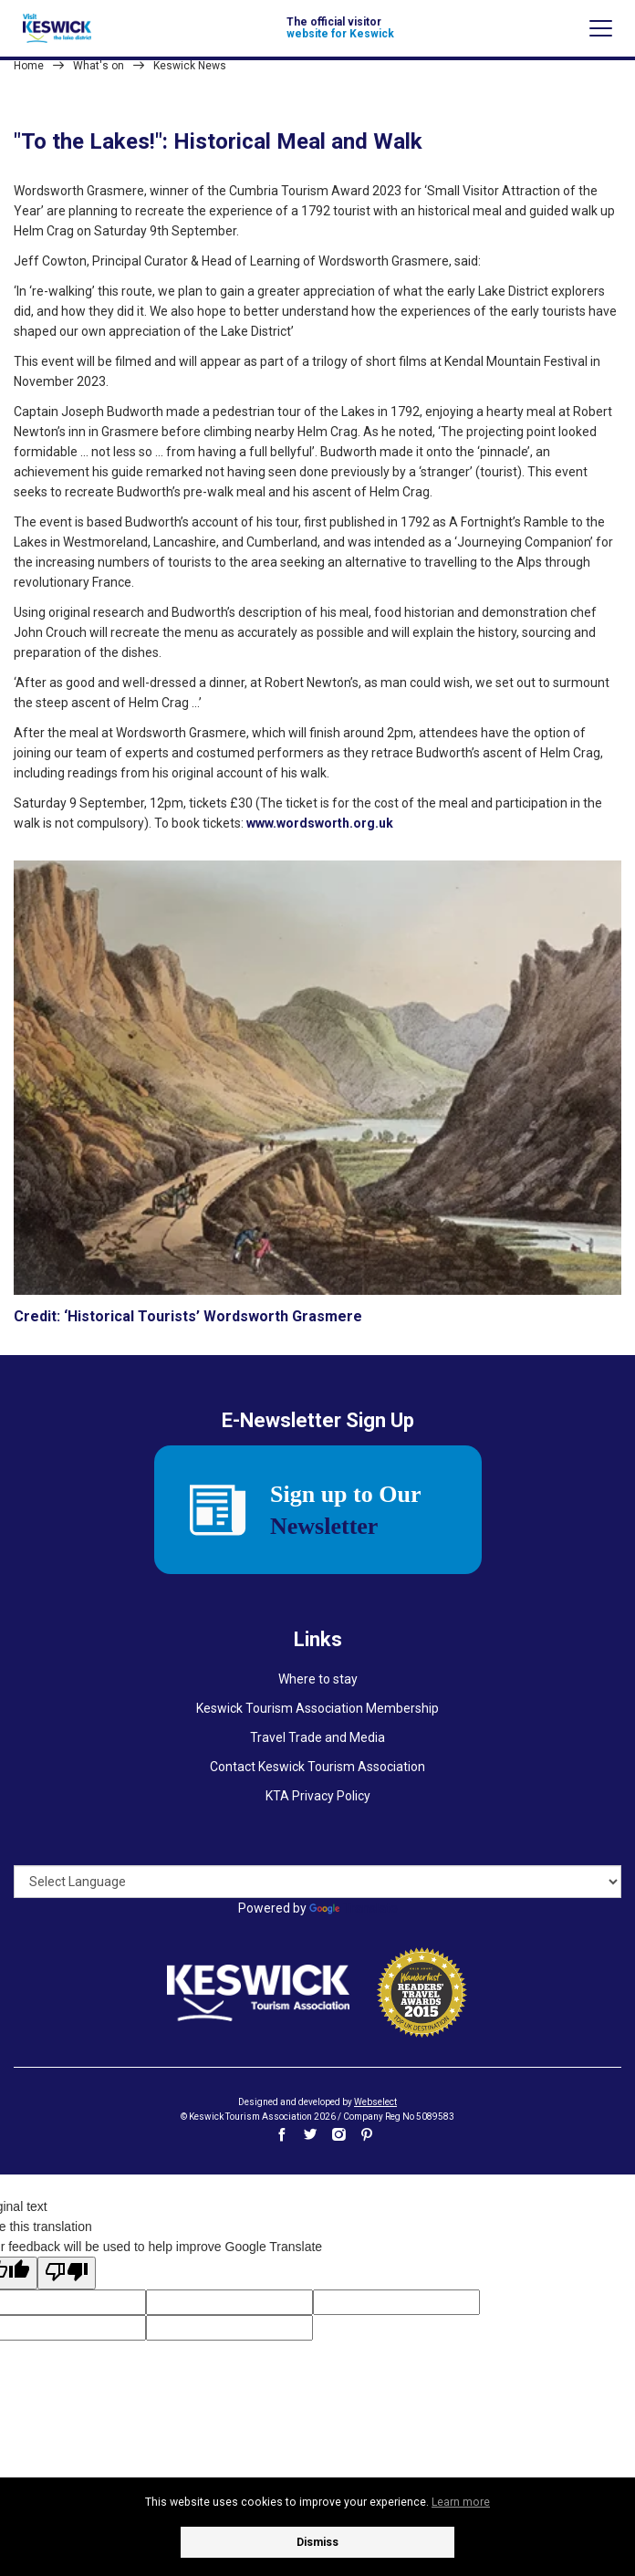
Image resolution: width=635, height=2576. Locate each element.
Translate (353, 1908)
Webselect (375, 2102)
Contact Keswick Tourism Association (317, 1766)
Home (29, 65)
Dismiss (317, 2542)
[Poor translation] (66, 2273)
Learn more (461, 2502)
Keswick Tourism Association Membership (317, 1708)
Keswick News (189, 65)
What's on (98, 65)
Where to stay (318, 1679)
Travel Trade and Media (317, 1737)
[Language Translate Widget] (317, 1881)
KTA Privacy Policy (317, 1796)
